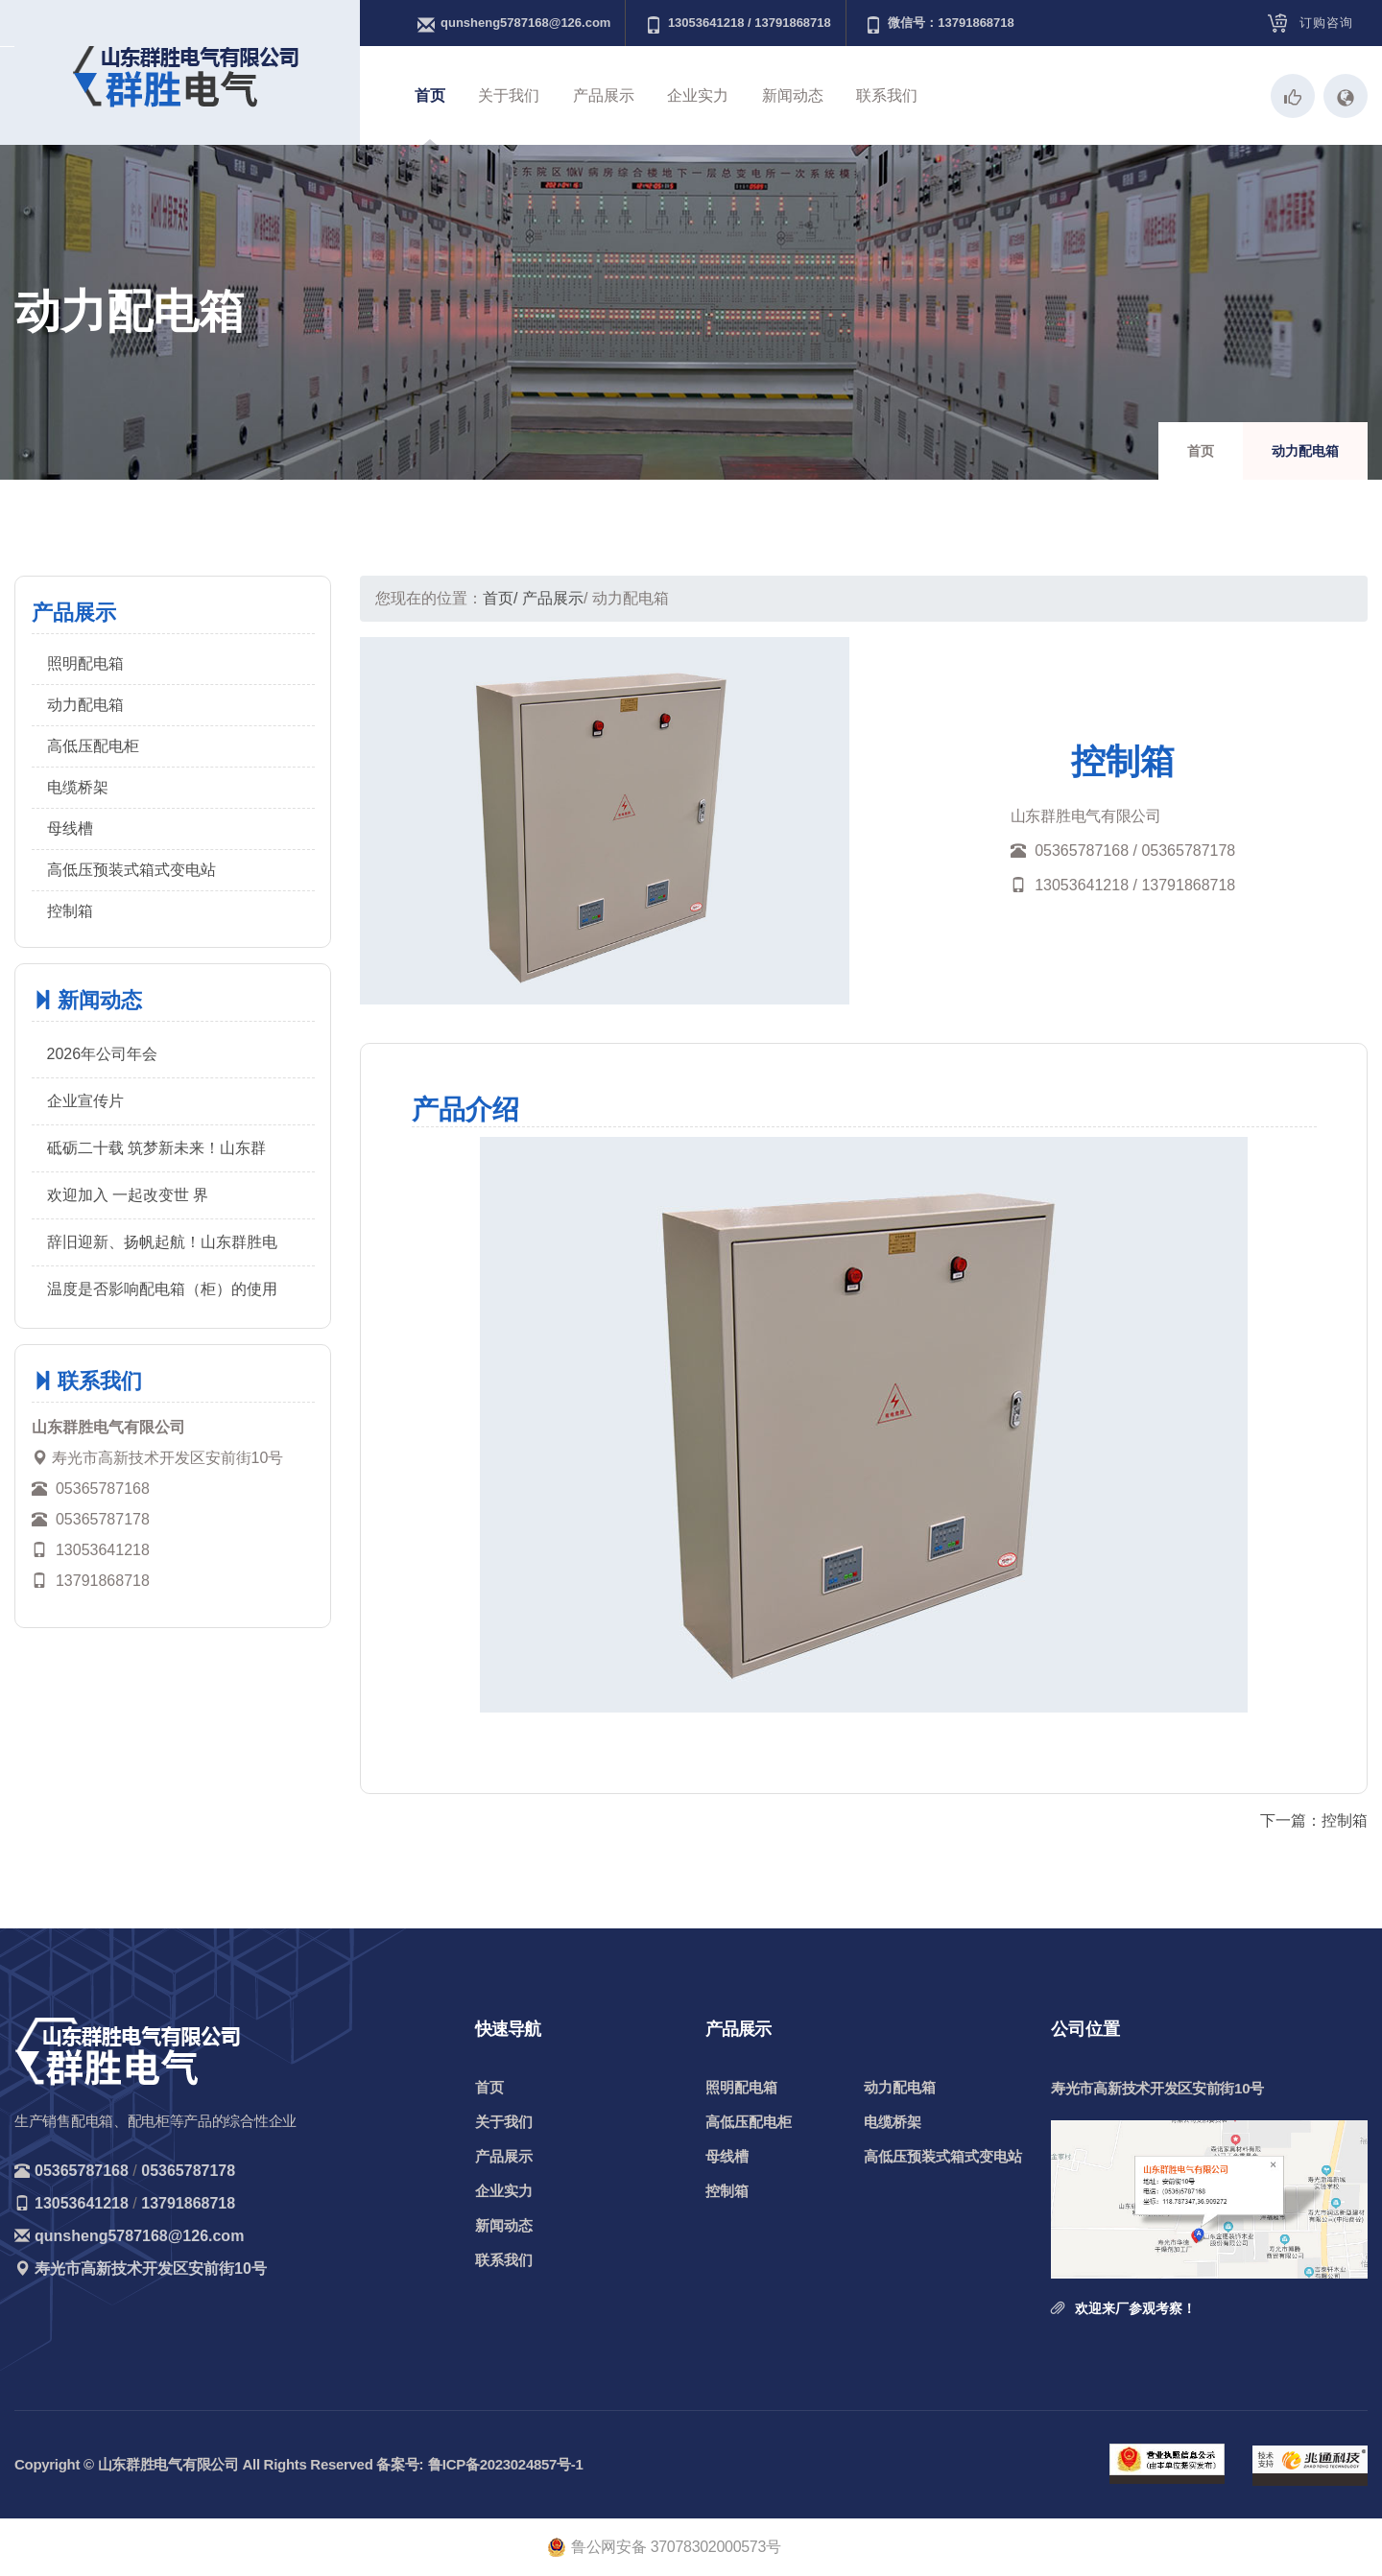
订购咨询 (1326, 22)
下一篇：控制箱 (1314, 1820)
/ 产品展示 (548, 598)
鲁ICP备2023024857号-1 (505, 2464)
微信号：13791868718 (939, 24)
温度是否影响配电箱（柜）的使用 (162, 1289)
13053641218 (82, 2203)
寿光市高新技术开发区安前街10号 (151, 2268)
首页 (430, 95)
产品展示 (603, 95)
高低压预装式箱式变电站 (131, 870)
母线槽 (70, 828)
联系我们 (886, 95)
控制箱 (70, 911)
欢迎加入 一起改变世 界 (128, 1195)
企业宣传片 (85, 1101)
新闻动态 (792, 95)
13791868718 (188, 2203)
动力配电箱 (85, 705)
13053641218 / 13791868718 (738, 24)
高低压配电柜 (93, 746)
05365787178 (188, 2170)
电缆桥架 (77, 787)
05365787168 (82, 2170)
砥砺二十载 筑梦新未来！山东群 (156, 1148)
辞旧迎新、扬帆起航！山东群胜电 (162, 1242)
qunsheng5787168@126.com (513, 24)
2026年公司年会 (102, 1054)
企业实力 (697, 95)
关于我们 (508, 95)
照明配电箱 (85, 663)
